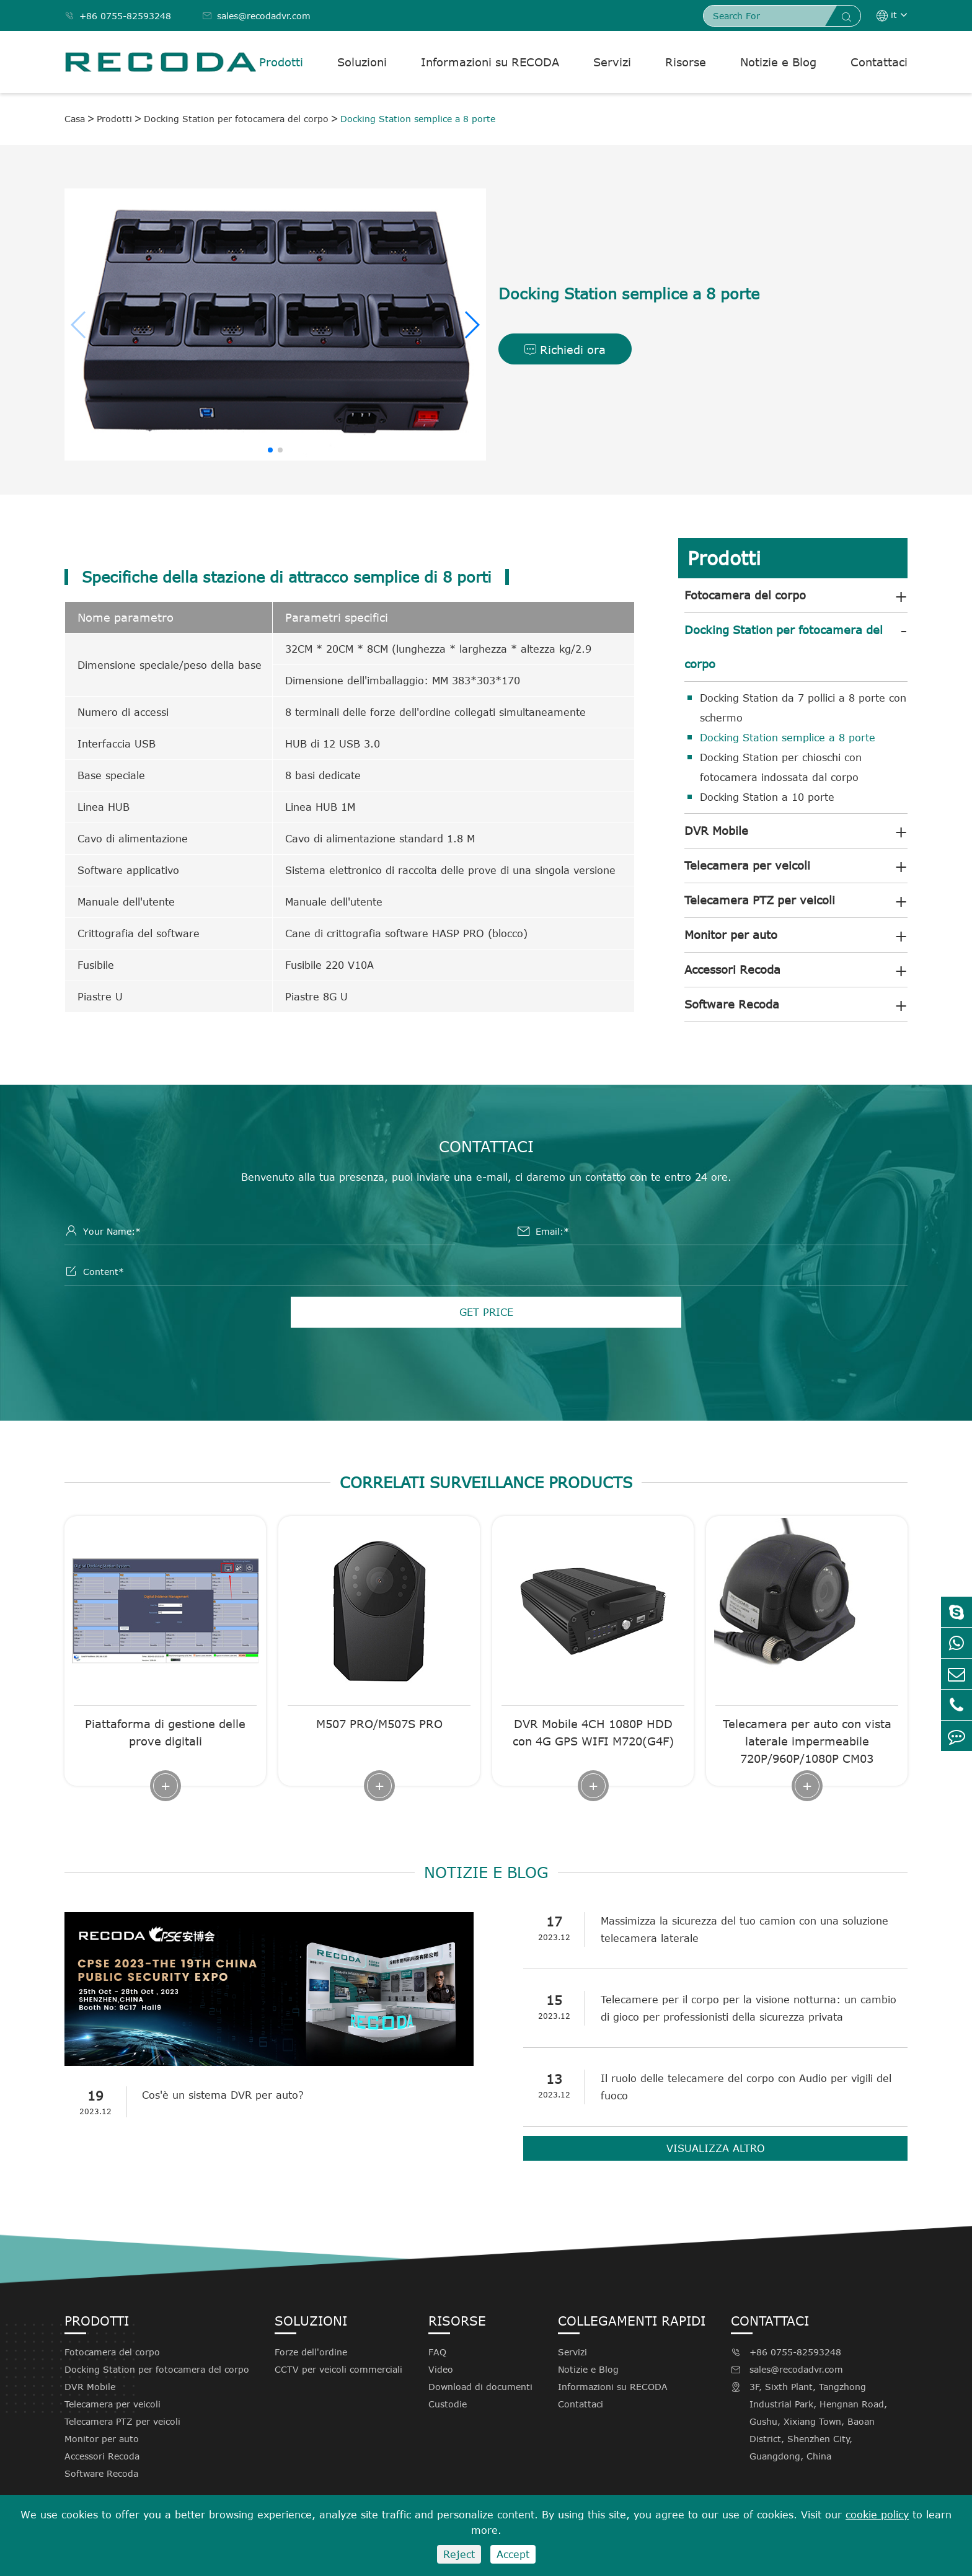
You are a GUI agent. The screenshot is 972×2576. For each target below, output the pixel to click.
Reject (459, 2554)
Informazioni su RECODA (490, 62)
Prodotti (281, 62)
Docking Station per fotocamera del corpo (236, 118)
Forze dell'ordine (311, 2352)
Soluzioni (362, 62)
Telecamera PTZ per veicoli (759, 900)
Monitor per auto (730, 935)
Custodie (447, 2404)
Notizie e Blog (778, 62)
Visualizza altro (715, 2148)
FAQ (437, 2352)
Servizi (612, 62)
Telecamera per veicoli (747, 865)
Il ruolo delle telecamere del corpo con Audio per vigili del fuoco (746, 2087)
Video (440, 2369)
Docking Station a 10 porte (767, 797)
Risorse (685, 62)
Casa (74, 118)
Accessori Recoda (732, 969)
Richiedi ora (565, 349)
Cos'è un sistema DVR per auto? (223, 2095)
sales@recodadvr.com (256, 16)
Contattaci (879, 62)
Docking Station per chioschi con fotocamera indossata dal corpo (781, 767)
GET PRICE (486, 1312)
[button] (471, 324)
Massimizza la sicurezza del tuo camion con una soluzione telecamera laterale (744, 1929)
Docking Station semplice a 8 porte (417, 118)
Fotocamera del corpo (745, 595)
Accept (513, 2554)
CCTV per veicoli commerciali (338, 2369)
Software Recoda (731, 1004)
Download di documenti (480, 2386)
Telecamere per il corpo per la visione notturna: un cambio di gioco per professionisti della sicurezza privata (748, 2008)
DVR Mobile (716, 830)
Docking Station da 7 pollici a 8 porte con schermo (803, 707)
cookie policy (877, 2514)
